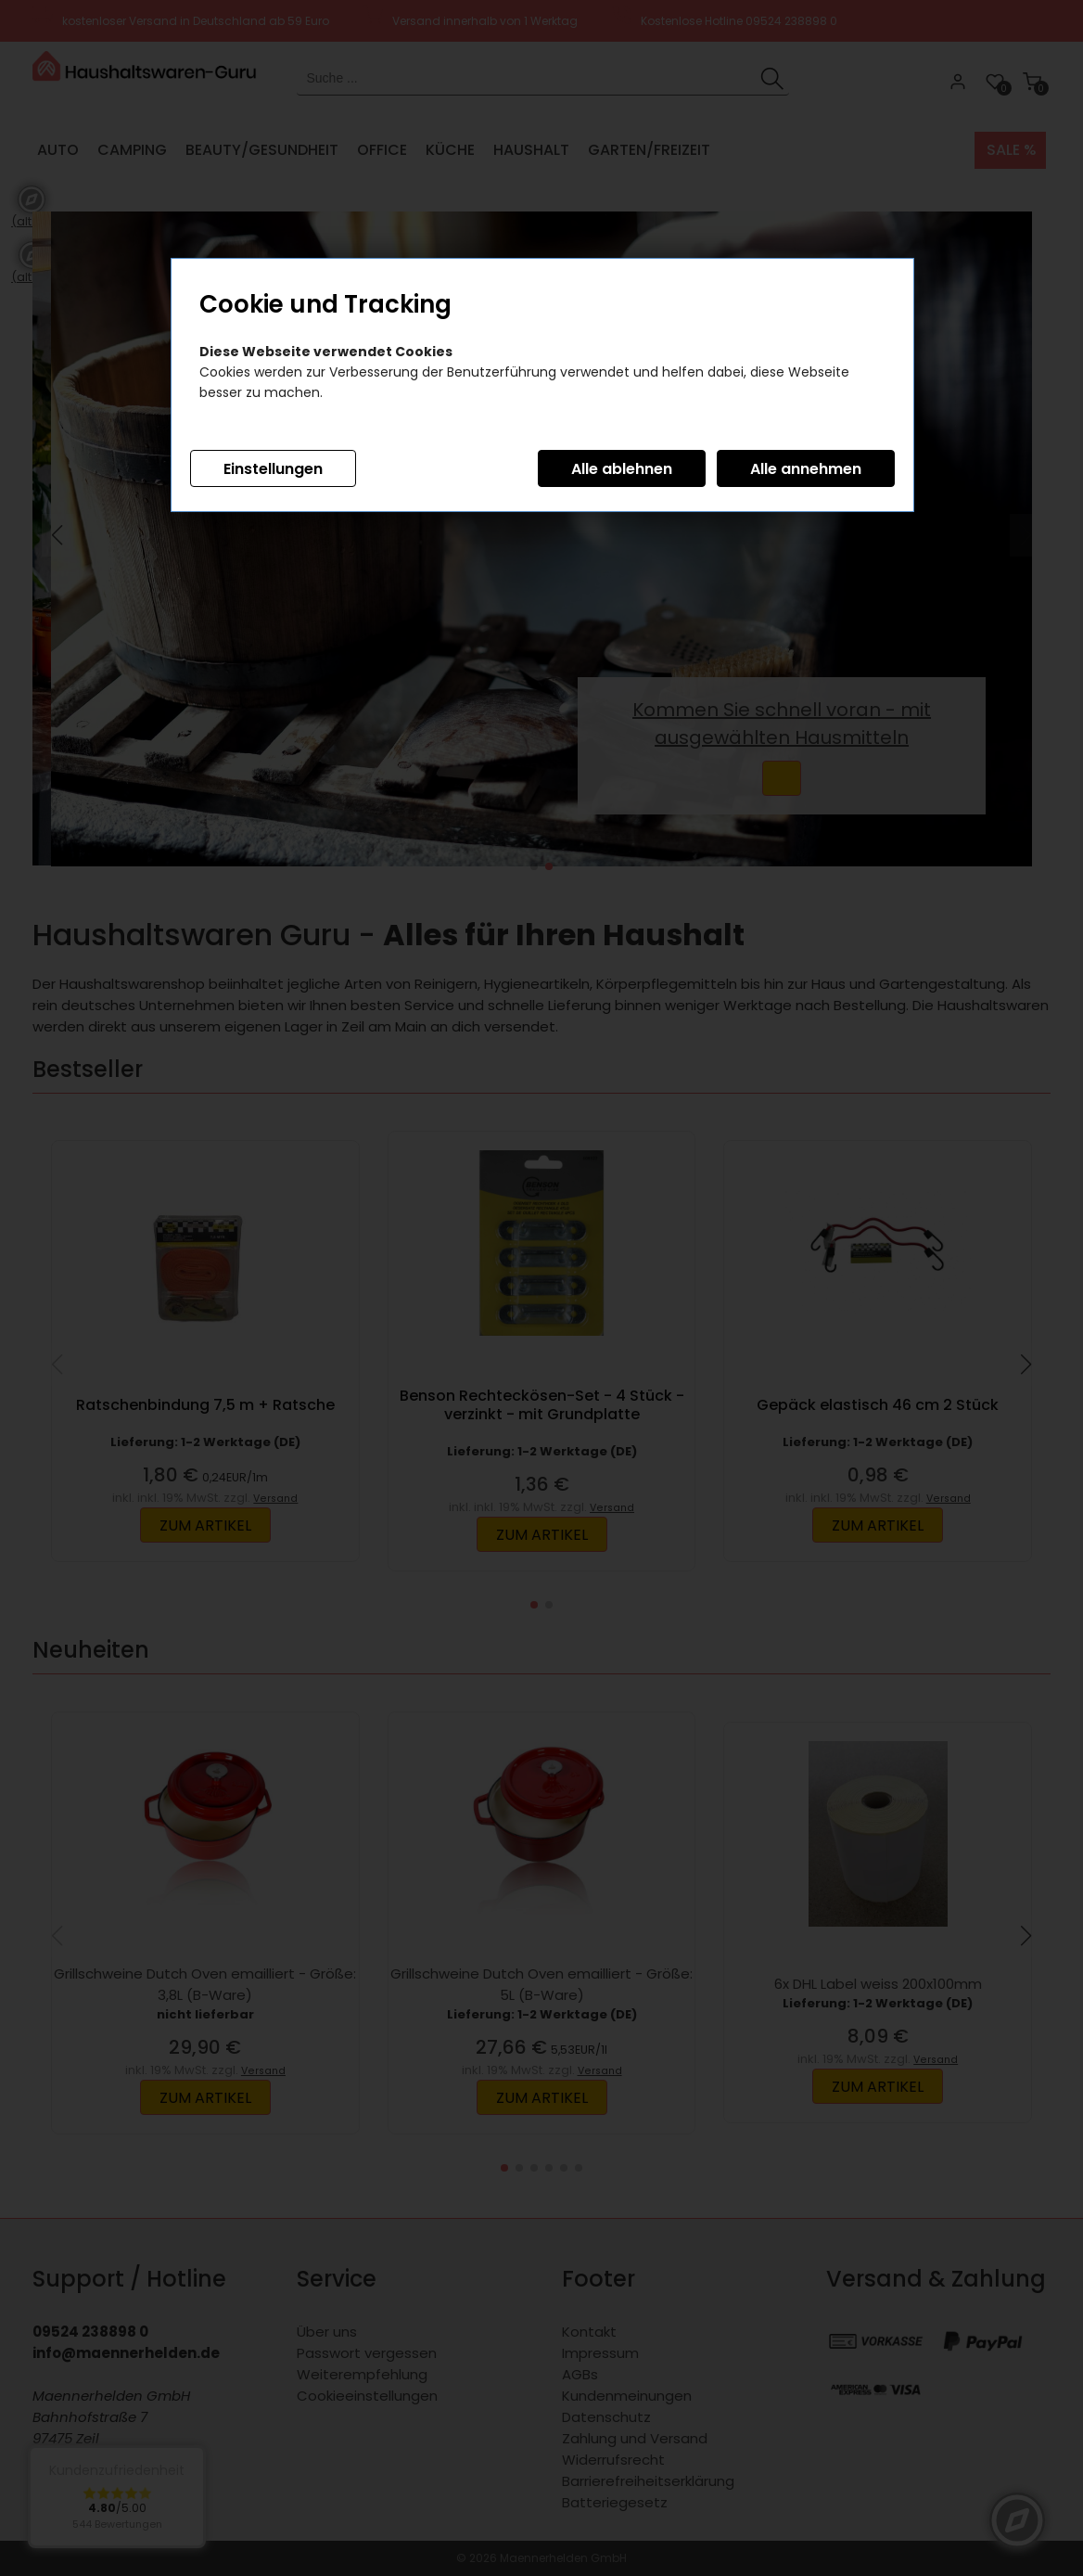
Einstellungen (273, 469)
